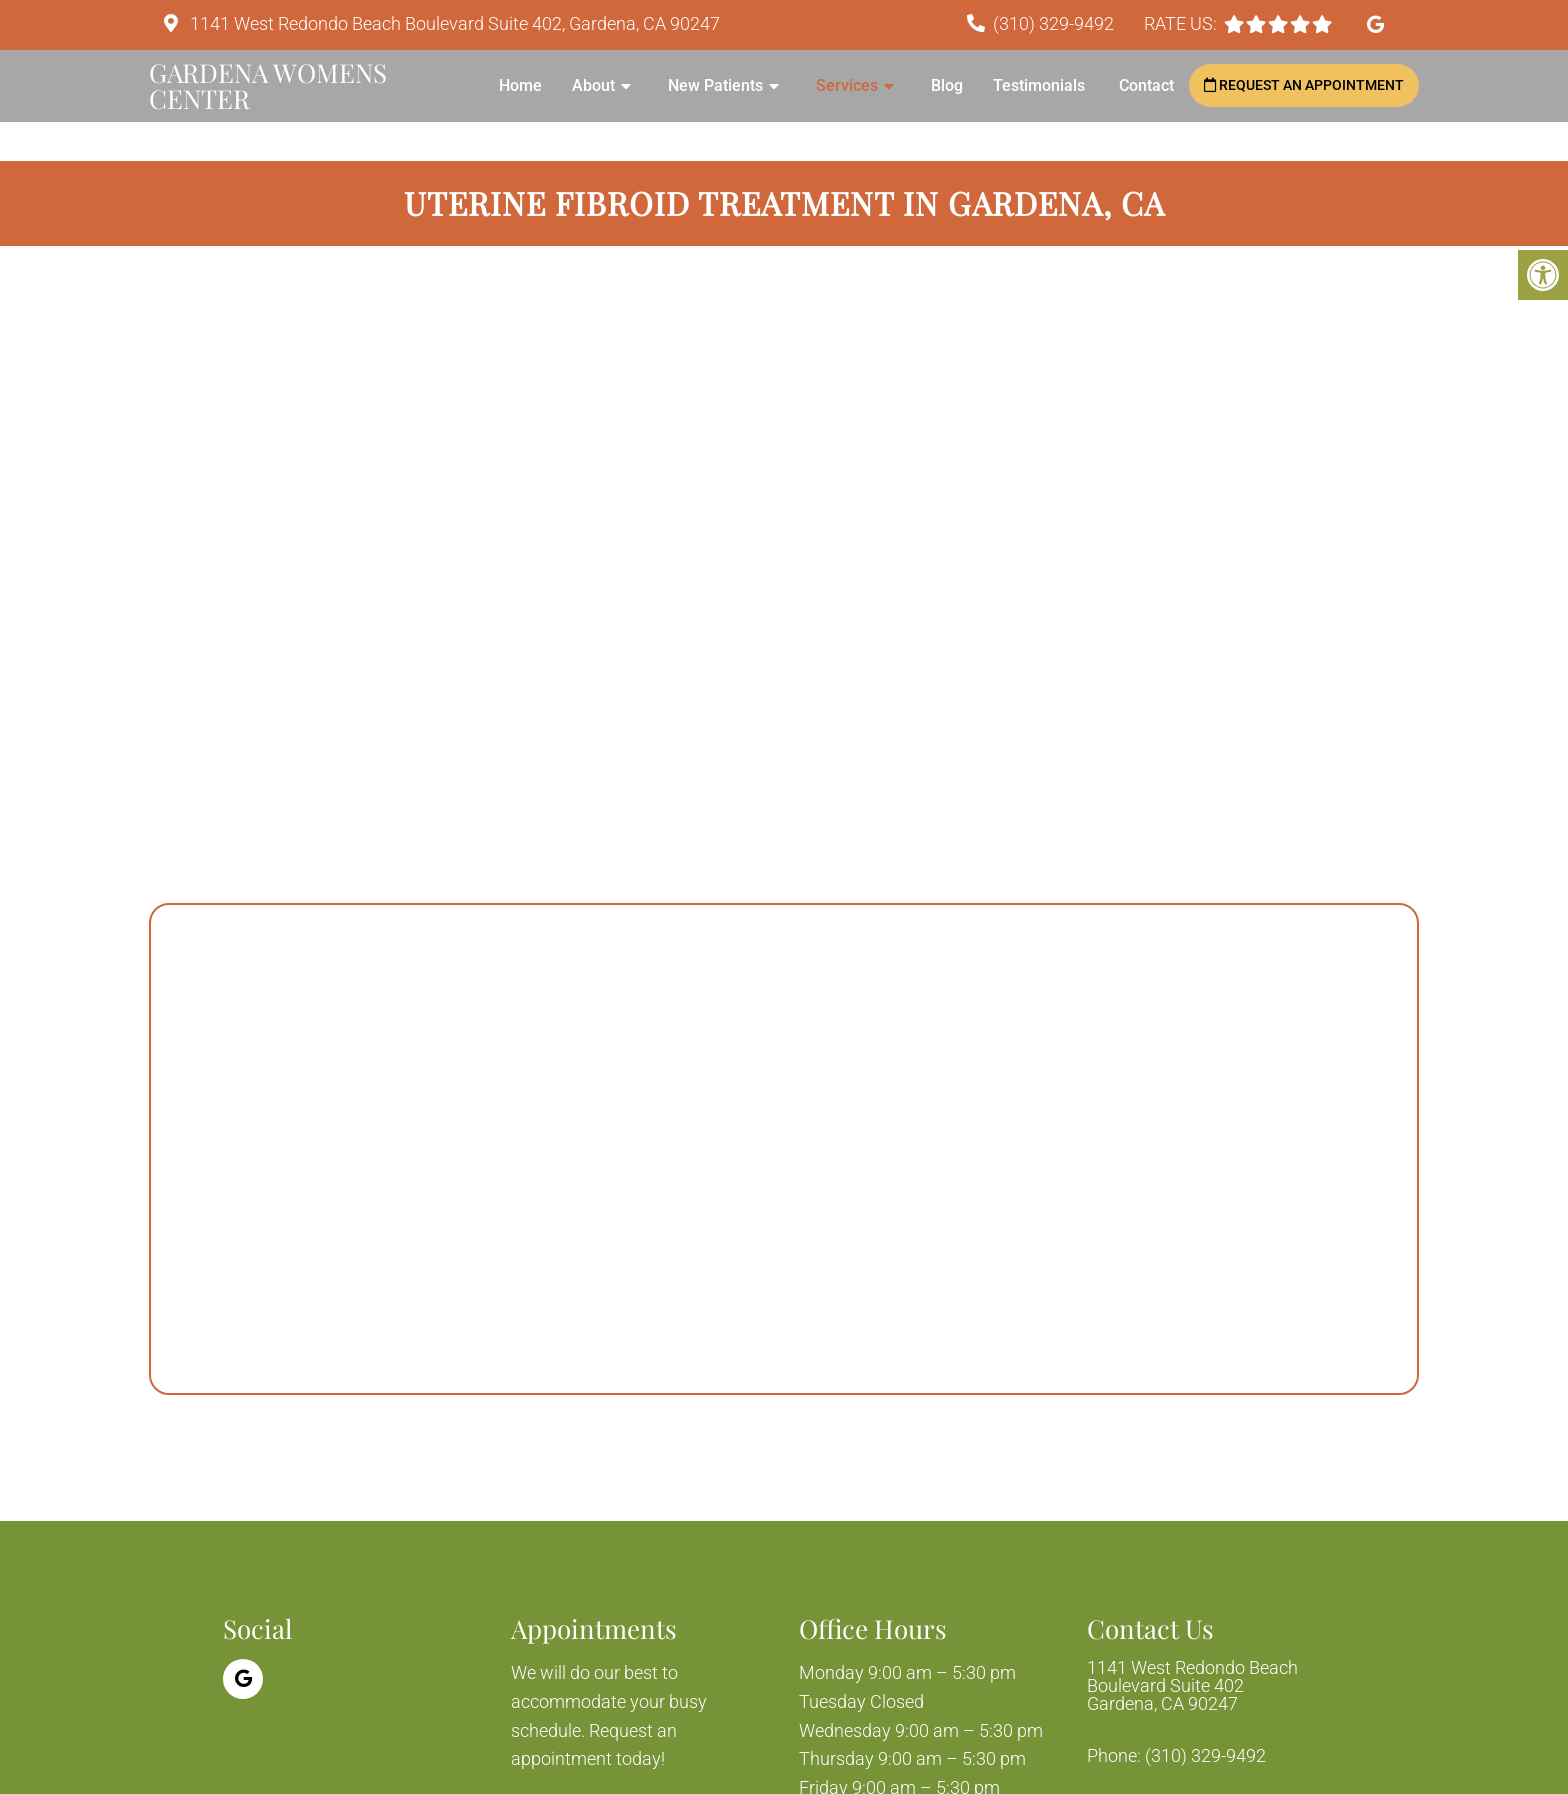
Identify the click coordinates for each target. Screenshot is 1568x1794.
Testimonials (1041, 85)
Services (847, 85)
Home (520, 85)
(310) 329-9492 (1053, 23)
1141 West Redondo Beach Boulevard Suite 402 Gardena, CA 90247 (1192, 1686)
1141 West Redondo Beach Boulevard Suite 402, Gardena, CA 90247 (453, 23)
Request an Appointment (1304, 85)
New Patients (715, 85)
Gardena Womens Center (268, 86)
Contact (1146, 85)
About (593, 85)
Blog (947, 85)
